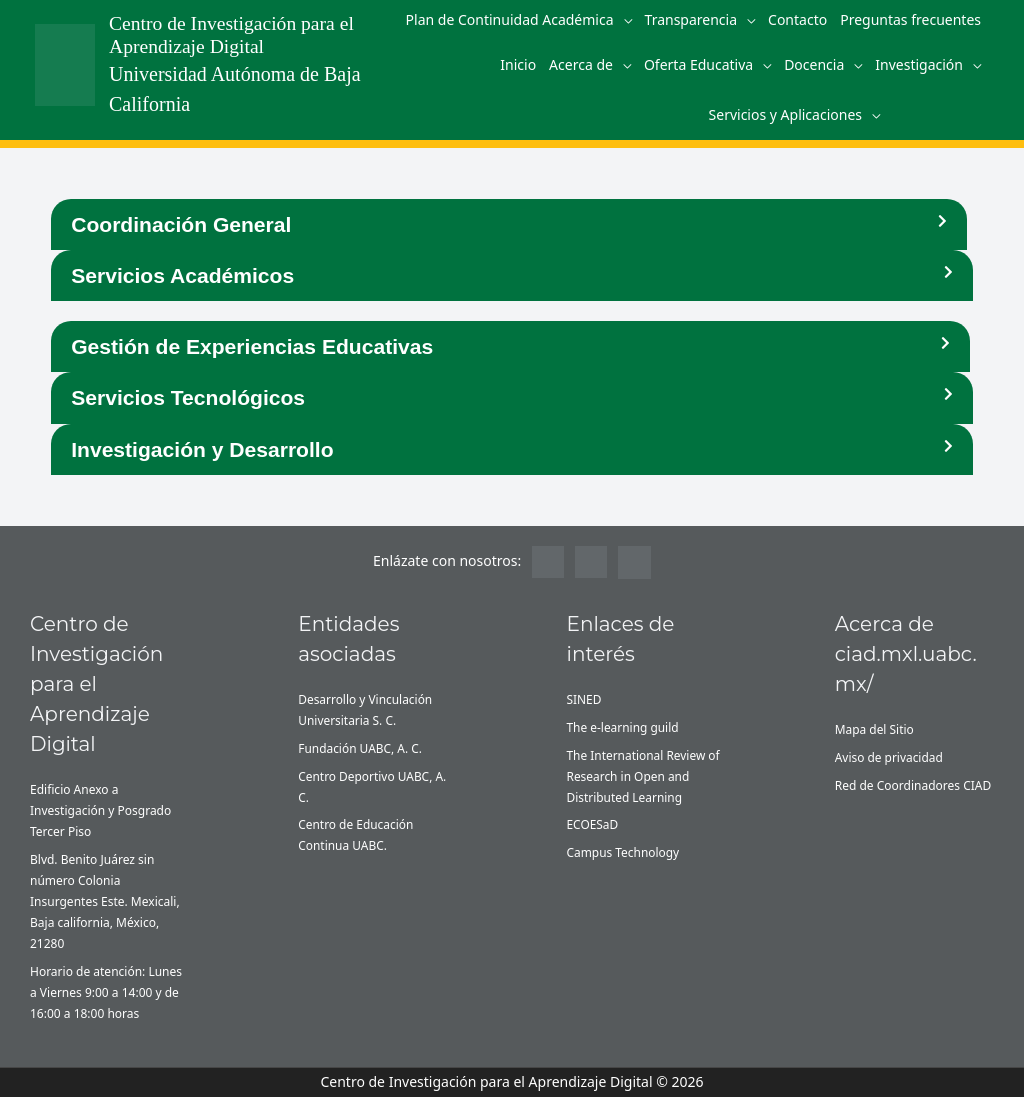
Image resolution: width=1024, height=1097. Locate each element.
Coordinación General (180, 224)
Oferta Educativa (698, 64)
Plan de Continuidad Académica (510, 19)
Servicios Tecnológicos (187, 397)
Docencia (814, 64)
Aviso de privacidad (889, 756)
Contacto (797, 19)
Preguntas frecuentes (910, 19)
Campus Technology (624, 852)
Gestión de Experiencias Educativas (251, 346)
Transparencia (691, 19)
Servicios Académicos (182, 275)
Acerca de (581, 64)
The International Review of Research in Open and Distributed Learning (644, 775)
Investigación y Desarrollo (201, 448)
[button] (509, 224)
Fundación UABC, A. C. (360, 747)
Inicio (518, 64)
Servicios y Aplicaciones (785, 114)
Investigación (919, 64)
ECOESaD (593, 824)
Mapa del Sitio (875, 728)
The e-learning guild (623, 726)
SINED (584, 698)
